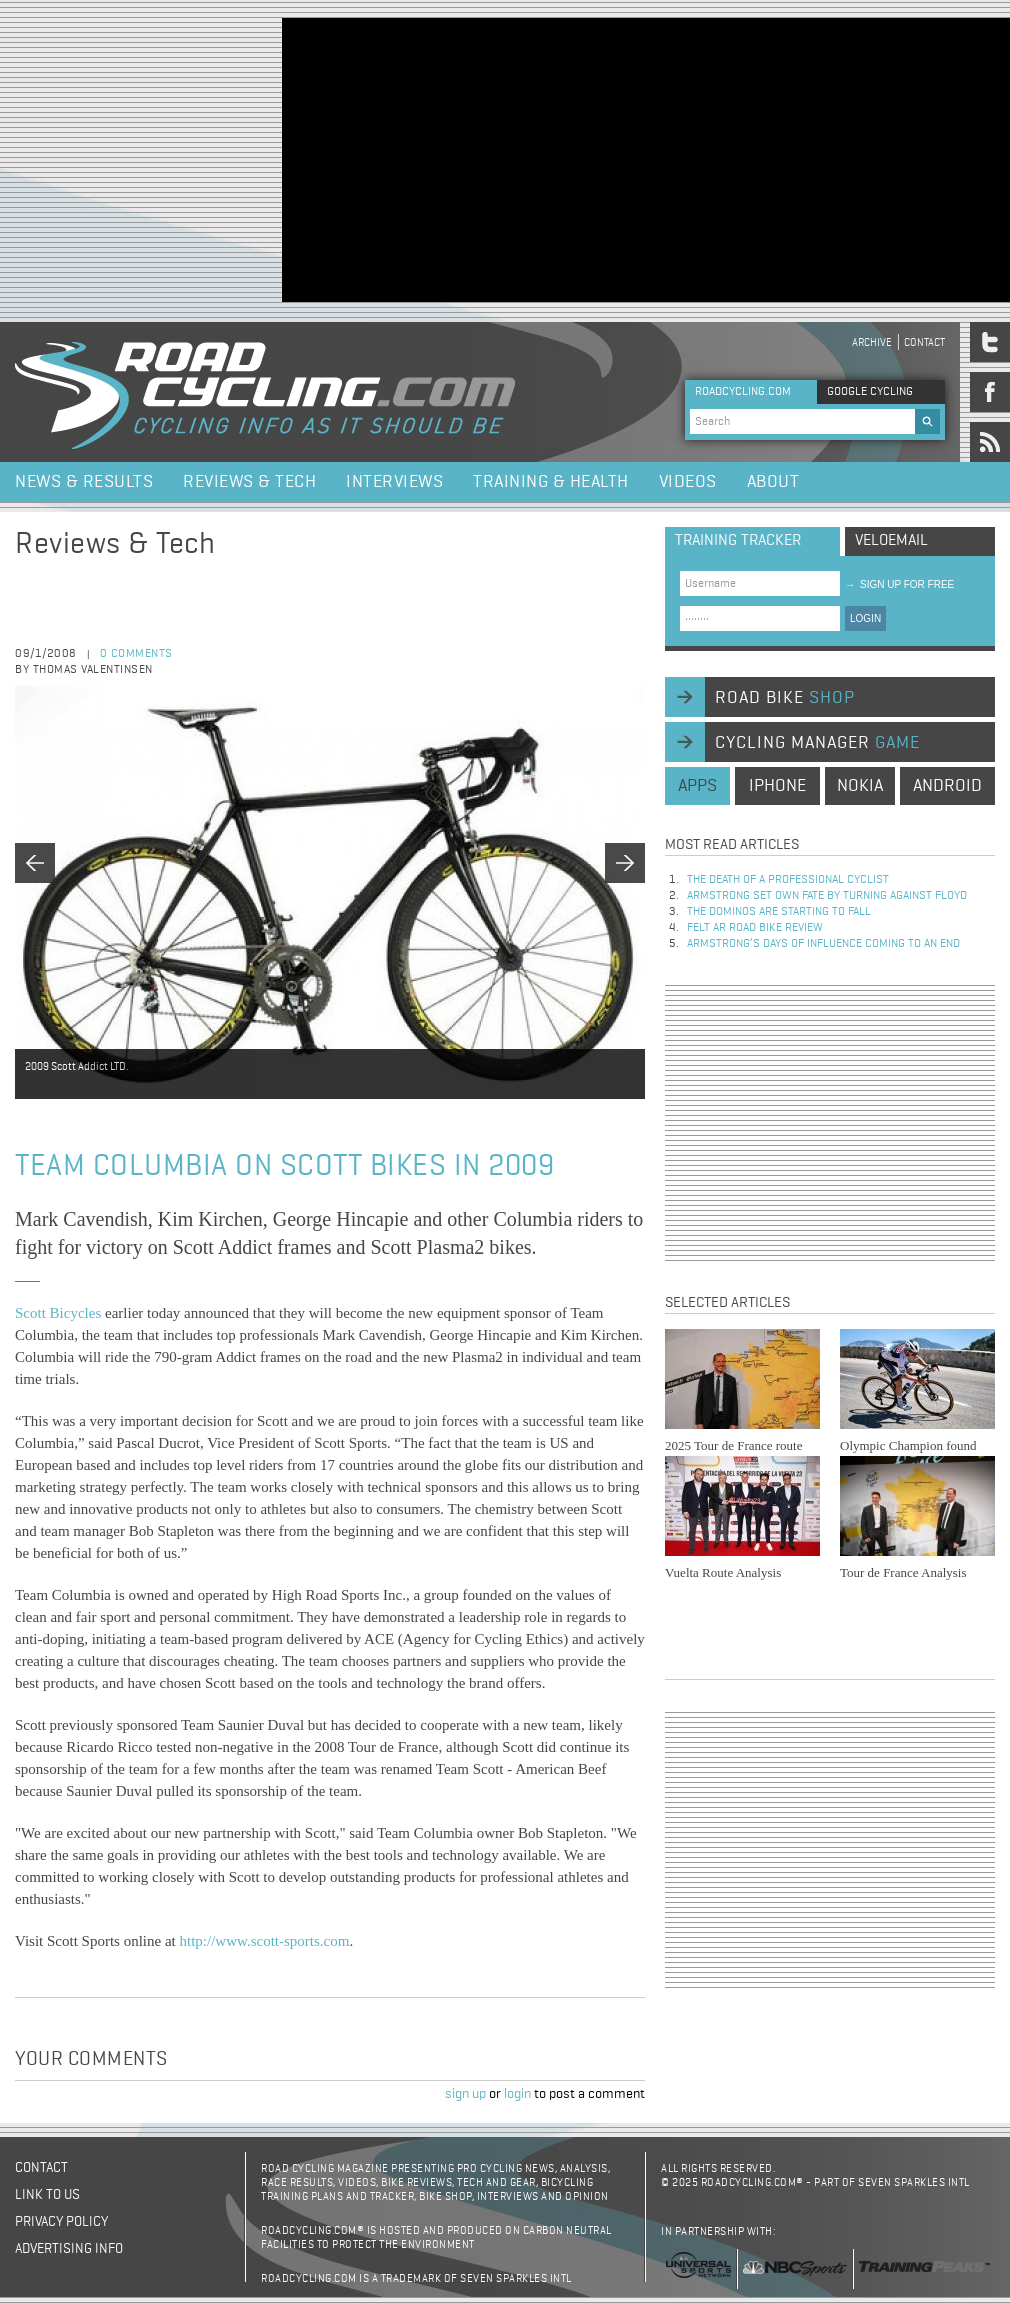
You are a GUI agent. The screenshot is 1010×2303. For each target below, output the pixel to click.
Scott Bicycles (58, 1313)
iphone (777, 786)
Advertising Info (69, 2249)
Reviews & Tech (249, 482)
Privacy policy (61, 2222)
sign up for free (899, 584)
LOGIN (865, 618)
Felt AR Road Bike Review (755, 928)
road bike (785, 698)
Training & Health (551, 482)
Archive (872, 342)
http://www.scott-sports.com (265, 1941)
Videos (688, 482)
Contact (924, 342)
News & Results (84, 482)
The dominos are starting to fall (779, 912)
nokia (860, 786)
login (517, 2094)
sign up (465, 2094)
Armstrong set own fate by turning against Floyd (827, 896)
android (947, 786)
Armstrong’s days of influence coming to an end (823, 944)
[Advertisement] (484, 158)
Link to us (47, 2195)
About (773, 482)
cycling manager (817, 743)
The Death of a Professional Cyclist (788, 880)
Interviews (394, 482)
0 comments (136, 654)
